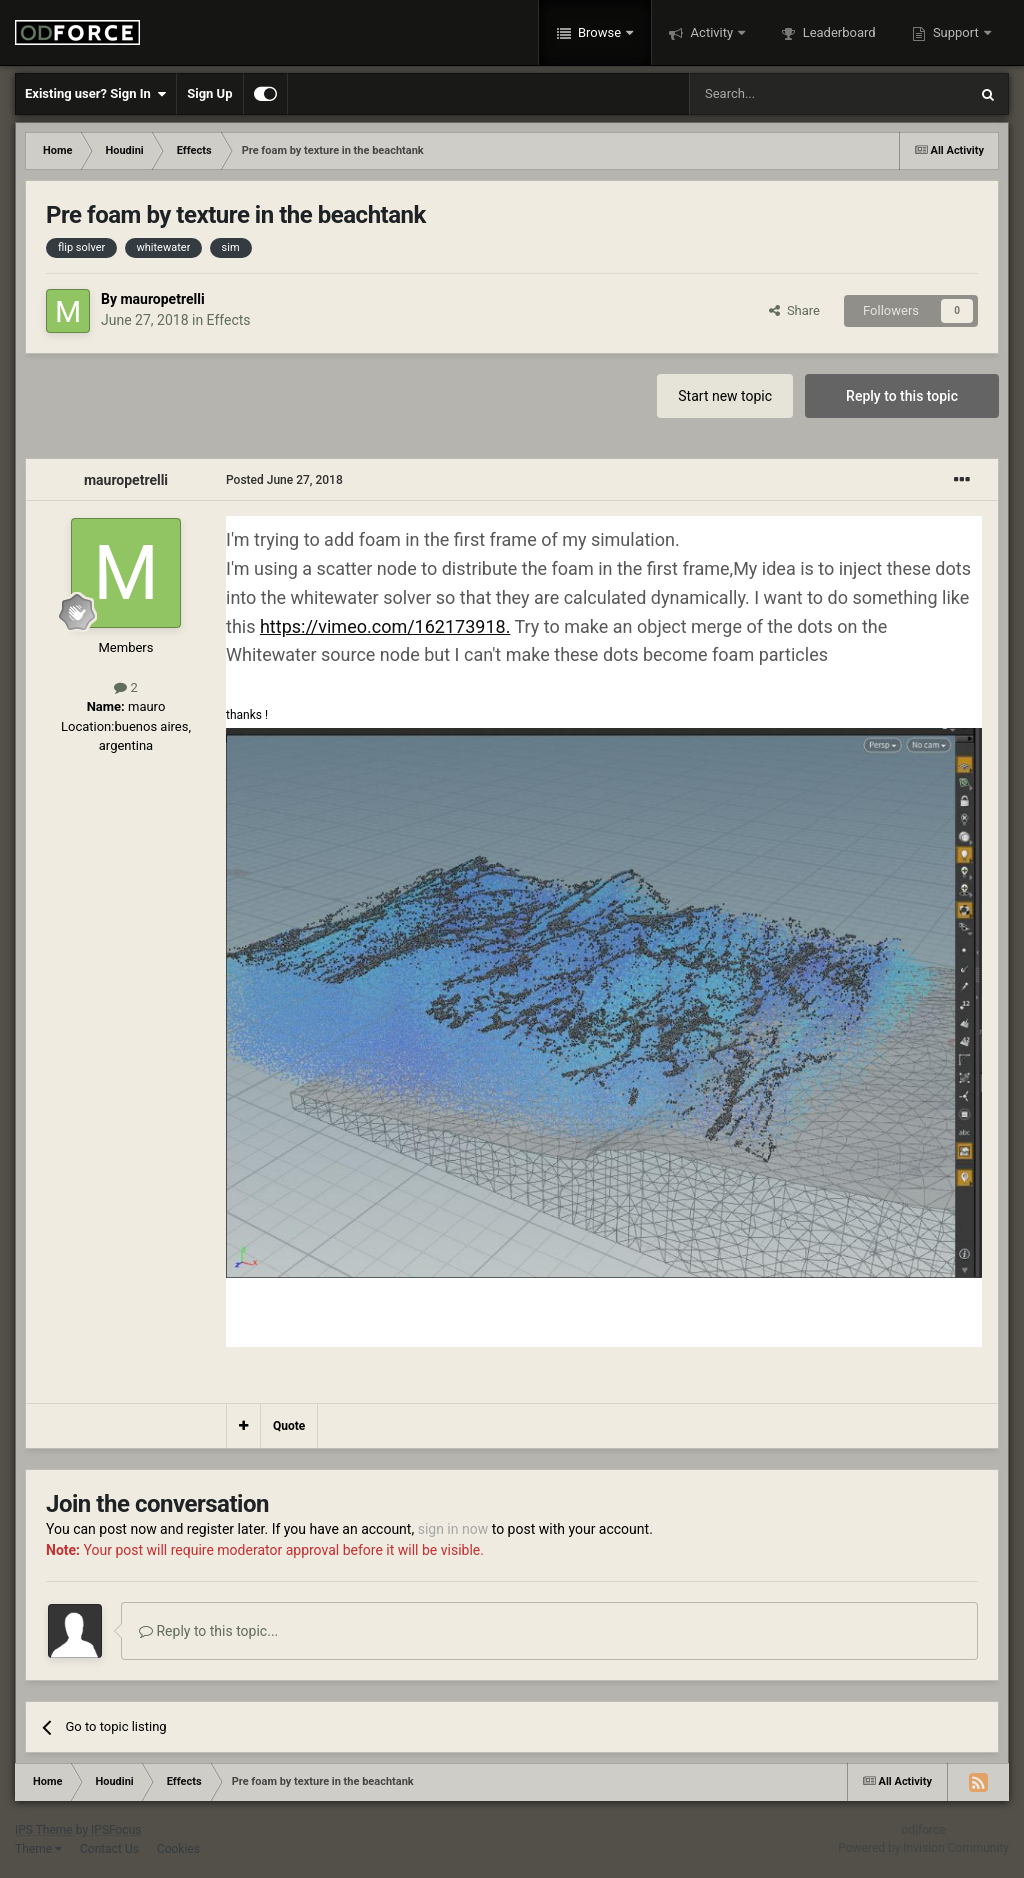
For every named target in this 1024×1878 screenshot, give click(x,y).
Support (956, 32)
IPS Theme (44, 1830)
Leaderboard (837, 32)
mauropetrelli (162, 299)
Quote (289, 1426)
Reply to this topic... (208, 1631)
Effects (229, 320)
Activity (711, 32)
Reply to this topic (902, 396)
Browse (600, 32)
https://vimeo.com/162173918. (385, 626)
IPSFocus (116, 1830)
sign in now (453, 1529)
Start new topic (725, 396)
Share (794, 310)
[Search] (781, 94)
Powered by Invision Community (923, 1848)
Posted (284, 480)
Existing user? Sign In (95, 94)
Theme (38, 1849)
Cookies (178, 1849)
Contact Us (109, 1849)
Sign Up (209, 93)
